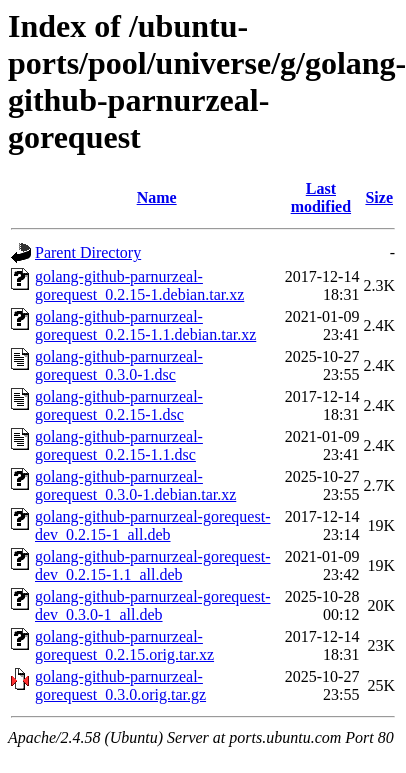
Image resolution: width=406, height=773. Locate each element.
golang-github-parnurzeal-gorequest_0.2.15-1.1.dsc (119, 445)
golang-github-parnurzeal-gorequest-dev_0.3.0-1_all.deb (152, 605)
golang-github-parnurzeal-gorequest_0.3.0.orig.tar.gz (120, 685)
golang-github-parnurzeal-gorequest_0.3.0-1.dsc (119, 365)
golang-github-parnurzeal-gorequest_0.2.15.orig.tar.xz (124, 645)
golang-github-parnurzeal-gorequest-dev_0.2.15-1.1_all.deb (152, 565)
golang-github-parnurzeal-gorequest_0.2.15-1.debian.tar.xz (139, 285)
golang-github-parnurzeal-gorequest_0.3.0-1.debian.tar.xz (135, 485)
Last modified (321, 197)
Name (157, 197)
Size (379, 197)
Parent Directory (88, 252)
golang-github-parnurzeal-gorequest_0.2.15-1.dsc (119, 405)
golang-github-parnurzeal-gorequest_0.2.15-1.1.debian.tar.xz (145, 325)
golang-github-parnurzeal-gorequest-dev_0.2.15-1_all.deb (152, 525)
